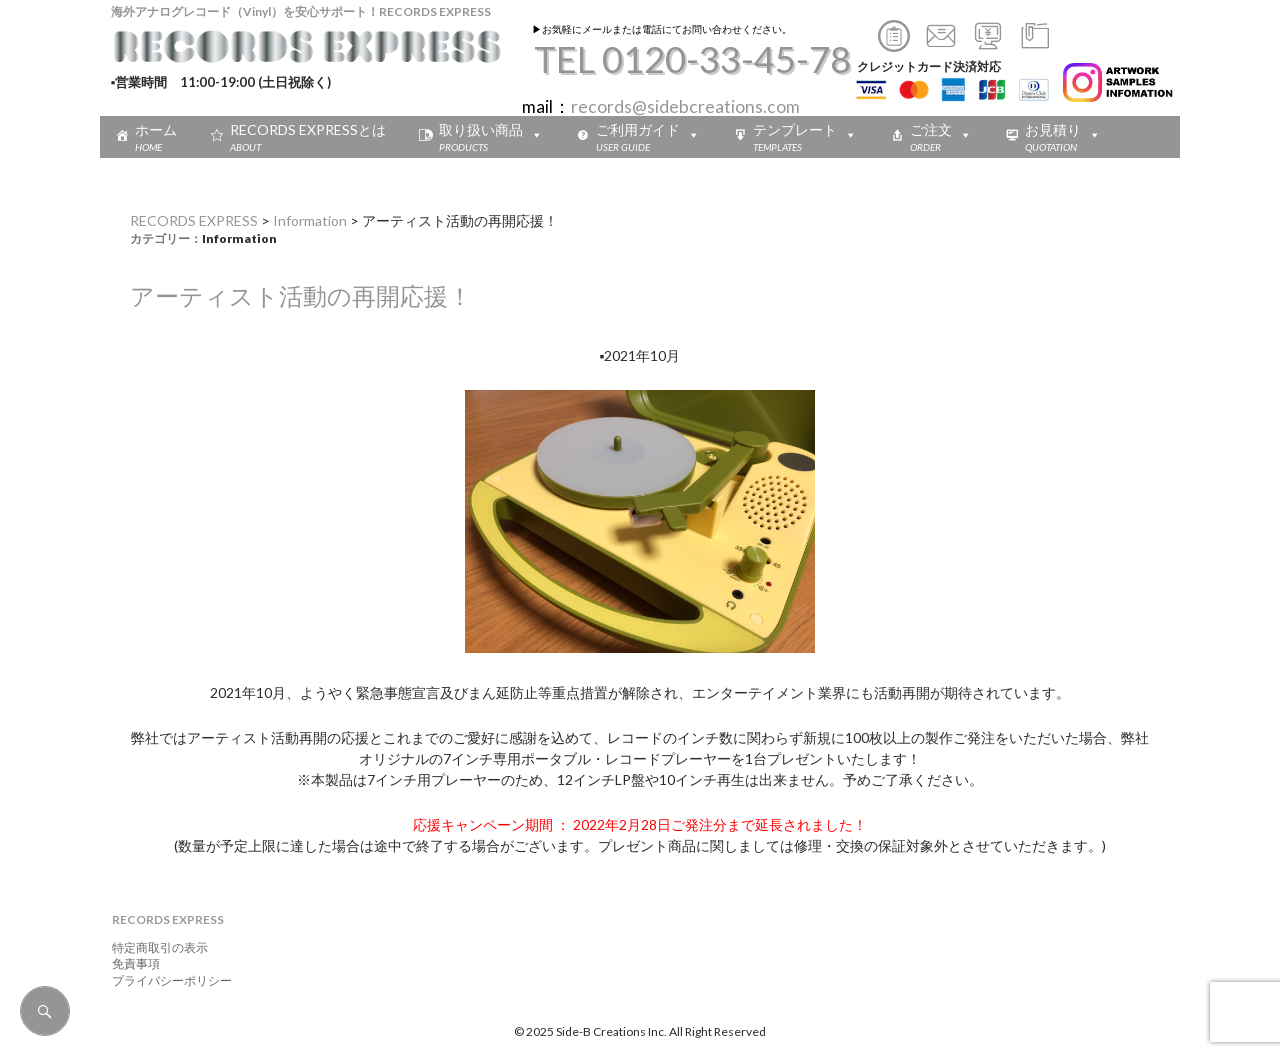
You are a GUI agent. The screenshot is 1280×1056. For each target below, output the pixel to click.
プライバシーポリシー (166, 980)
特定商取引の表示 (154, 947)
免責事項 (130, 963)
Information (310, 220)
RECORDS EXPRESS (194, 220)
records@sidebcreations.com (685, 106)
